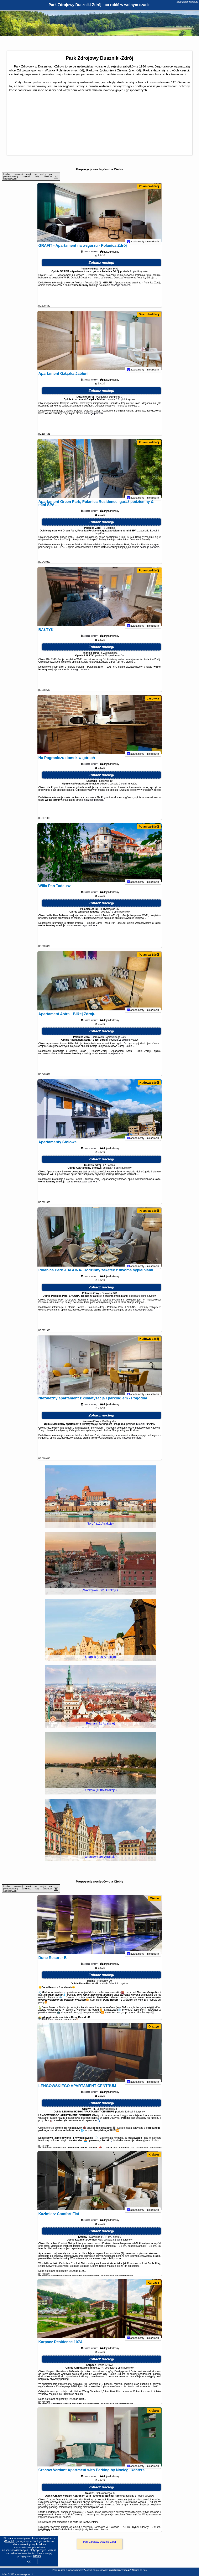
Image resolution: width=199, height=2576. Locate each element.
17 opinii (139, 2499)
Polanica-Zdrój (149, 186)
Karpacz (153, 2282)
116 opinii (130, 2114)
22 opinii (121, 402)
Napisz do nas (139, 2570)
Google (9, 2541)
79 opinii (115, 915)
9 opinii (142, 1299)
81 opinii (154, 533)
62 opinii (117, 2243)
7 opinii (134, 274)
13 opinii (140, 1427)
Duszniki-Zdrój (149, 314)
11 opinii (123, 1043)
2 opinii (123, 787)
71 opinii (109, 658)
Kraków (153, 2154)
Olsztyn (153, 2026)
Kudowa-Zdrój (149, 1082)
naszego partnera (120, 288)
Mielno (154, 1898)
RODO (37, 2556)
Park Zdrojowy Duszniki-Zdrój (99, 2541)
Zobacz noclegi (101, 266)
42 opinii (119, 2371)
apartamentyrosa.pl (187, 1)
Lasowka (153, 698)
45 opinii (117, 1171)
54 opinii (113, 1986)
